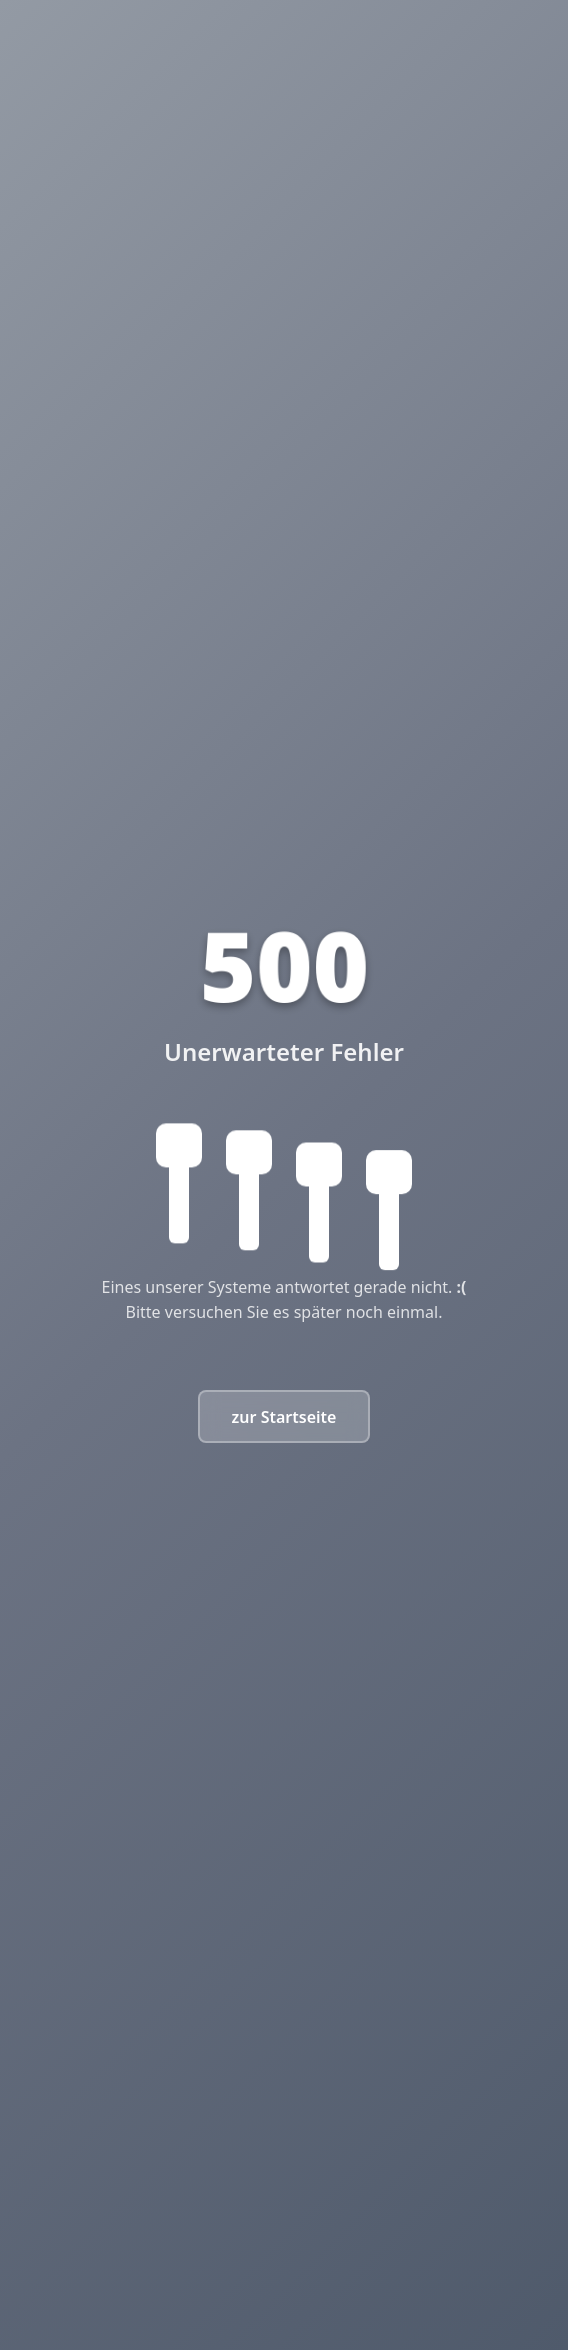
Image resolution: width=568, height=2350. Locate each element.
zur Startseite (284, 1417)
